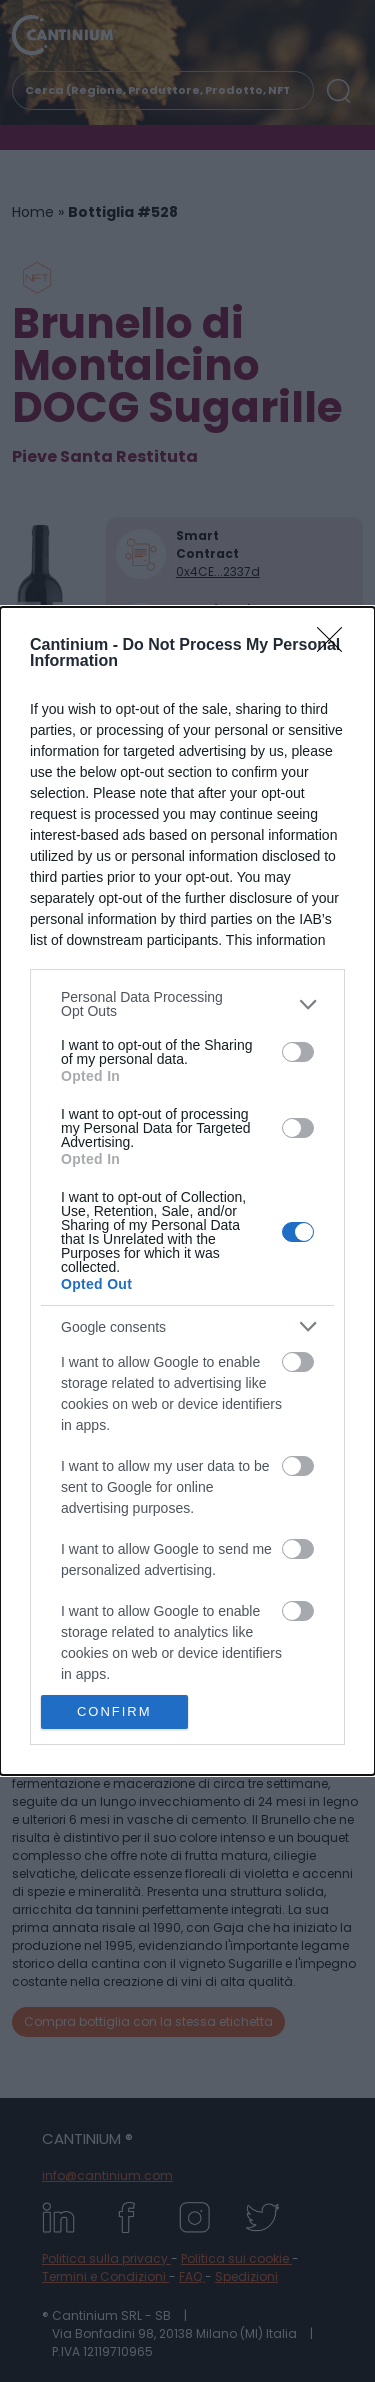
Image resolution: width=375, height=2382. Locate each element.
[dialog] (187, 1191)
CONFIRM (114, 1711)
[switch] (298, 1052)
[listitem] (187, 1004)
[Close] (336, 646)
